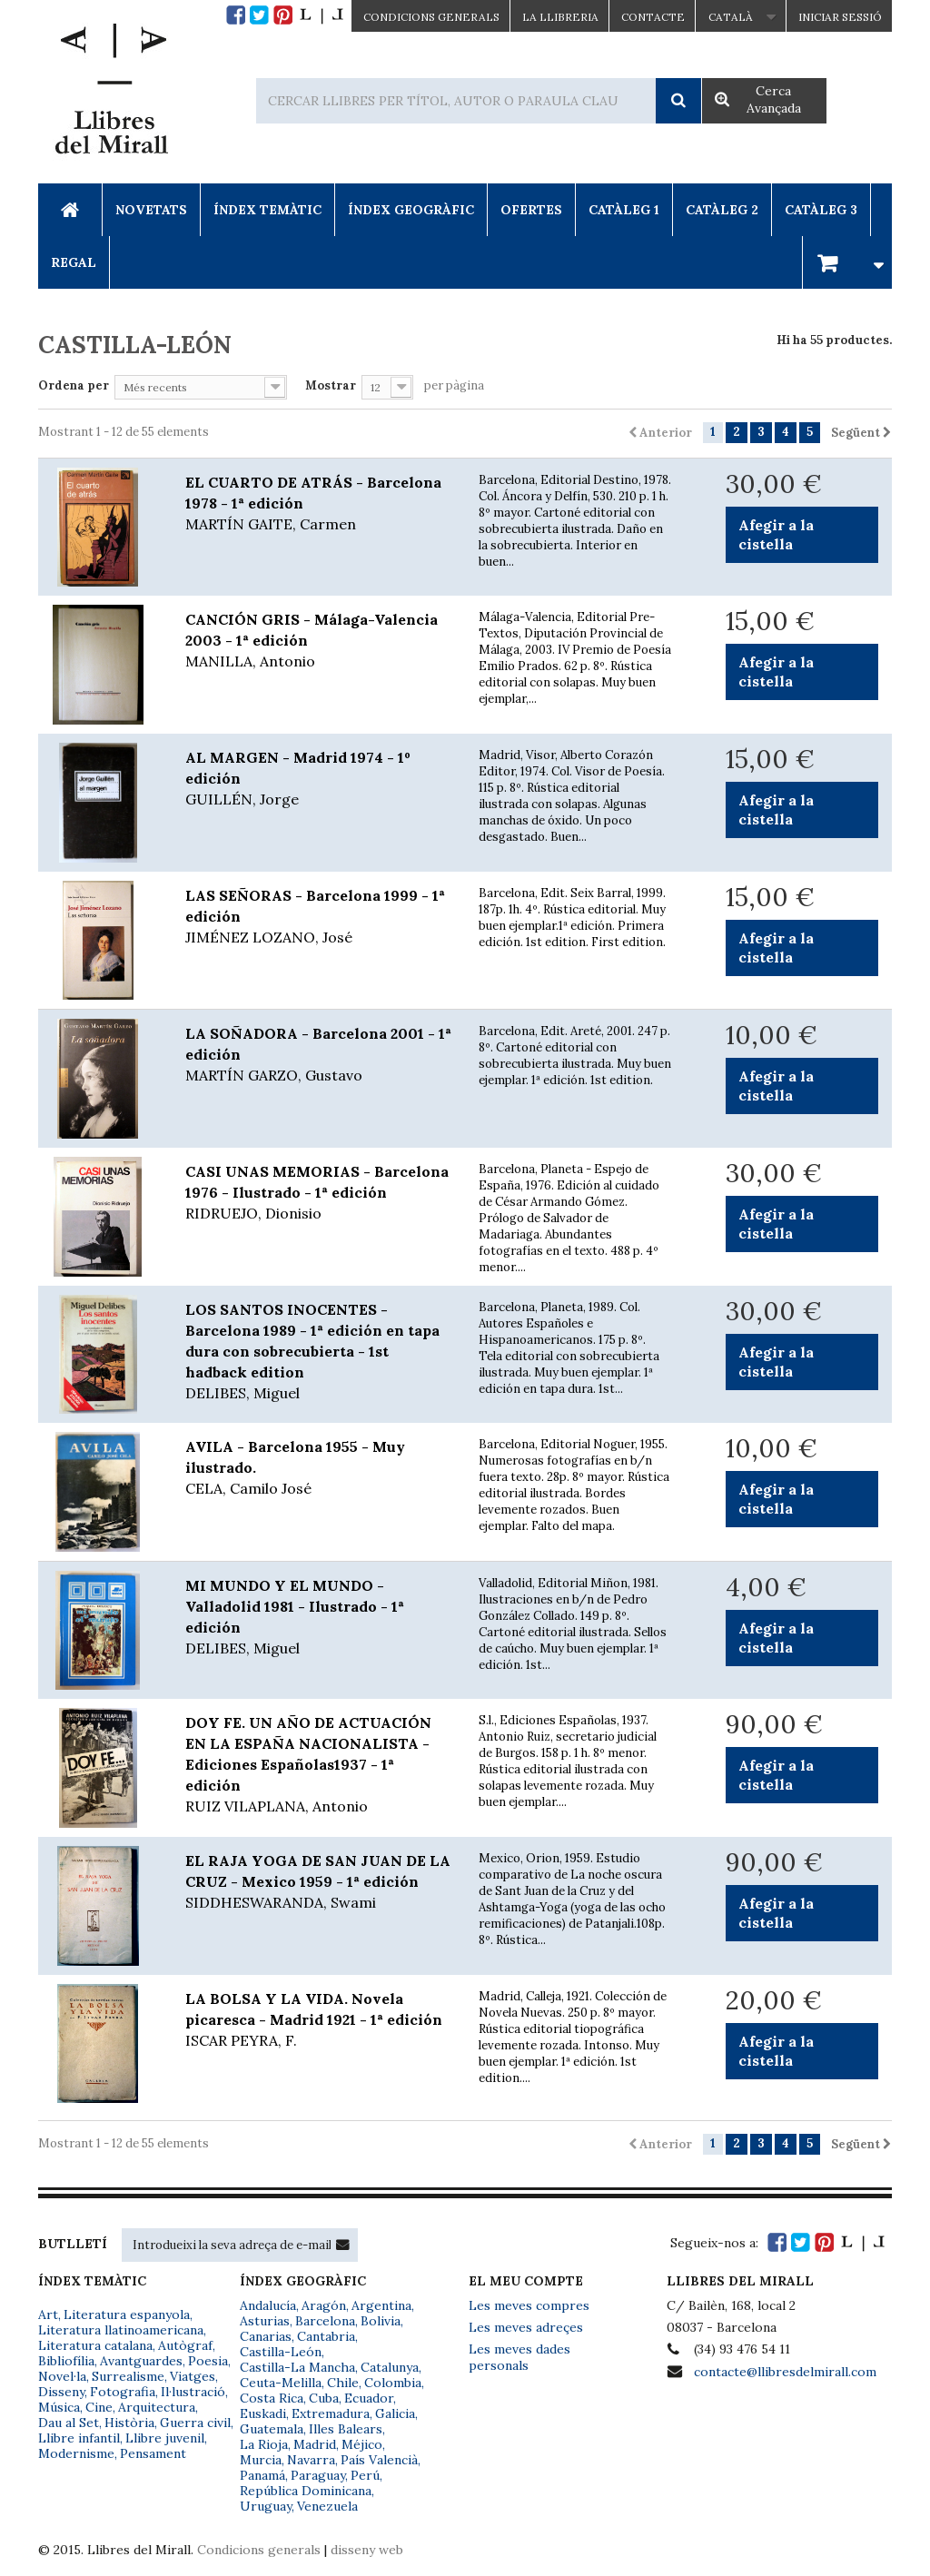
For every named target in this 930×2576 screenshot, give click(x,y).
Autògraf (185, 2345)
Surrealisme (128, 2376)
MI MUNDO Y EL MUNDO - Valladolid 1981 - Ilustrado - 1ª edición (318, 1617)
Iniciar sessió (840, 17)
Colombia (392, 2382)
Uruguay (266, 2506)
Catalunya (390, 2367)
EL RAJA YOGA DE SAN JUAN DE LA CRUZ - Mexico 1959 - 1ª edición (318, 1882)
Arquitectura (156, 2407)
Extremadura (331, 2413)
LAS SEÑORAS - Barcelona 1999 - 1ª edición (318, 917)
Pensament (153, 2453)
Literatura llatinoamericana (120, 2330)
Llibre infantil (79, 2438)
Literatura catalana (95, 2345)
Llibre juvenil (164, 2438)
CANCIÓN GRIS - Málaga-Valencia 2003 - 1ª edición (318, 641)
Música (59, 2407)
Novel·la (62, 2376)
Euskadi (263, 2413)
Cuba (324, 2398)
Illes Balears (345, 2429)
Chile (343, 2382)
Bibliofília (66, 2361)
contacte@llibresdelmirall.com (785, 2372)
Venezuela (327, 2506)
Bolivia (381, 2321)
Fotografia (122, 2392)
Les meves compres (529, 2305)
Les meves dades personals (519, 2357)
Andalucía (268, 2305)
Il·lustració (193, 2392)
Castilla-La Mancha (297, 2367)
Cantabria (326, 2336)
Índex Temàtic (267, 210)
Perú (365, 2475)
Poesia (208, 2361)
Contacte (653, 17)
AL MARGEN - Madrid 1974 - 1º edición (318, 779)
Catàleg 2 (722, 210)
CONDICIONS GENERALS (431, 17)
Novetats (151, 210)
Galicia (395, 2413)
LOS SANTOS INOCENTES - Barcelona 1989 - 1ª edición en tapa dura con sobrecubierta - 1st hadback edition (318, 1352)
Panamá (262, 2475)
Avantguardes (141, 2361)
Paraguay (318, 2475)
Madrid (314, 2444)
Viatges (192, 2376)
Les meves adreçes (526, 2327)
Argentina (381, 2305)
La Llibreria (560, 17)
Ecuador (368, 2398)
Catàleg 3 (821, 210)
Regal (73, 262)
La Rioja (264, 2444)
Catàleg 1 (624, 210)
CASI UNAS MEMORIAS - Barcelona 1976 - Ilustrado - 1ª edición (318, 1193)
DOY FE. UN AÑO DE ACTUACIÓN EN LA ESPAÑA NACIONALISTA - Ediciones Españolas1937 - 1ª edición (318, 1765)
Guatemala (271, 2429)
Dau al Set (68, 2422)
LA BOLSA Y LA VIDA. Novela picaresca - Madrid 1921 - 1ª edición (318, 2020)
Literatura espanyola (127, 2314)
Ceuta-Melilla (281, 2382)
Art (48, 2314)
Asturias (265, 2321)
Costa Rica (271, 2398)
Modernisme (76, 2453)
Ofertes (531, 210)
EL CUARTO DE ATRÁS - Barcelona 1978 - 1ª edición (318, 504)
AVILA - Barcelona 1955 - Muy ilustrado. (318, 1468)
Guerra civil (195, 2422)
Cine (99, 2407)
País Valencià (379, 2460)
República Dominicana (305, 2490)
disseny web (367, 2549)
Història (129, 2422)
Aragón (324, 2305)
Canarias (266, 2336)
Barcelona (325, 2321)
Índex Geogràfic (411, 210)
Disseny (61, 2392)
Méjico (361, 2444)
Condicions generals (259, 2549)
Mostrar (330, 385)
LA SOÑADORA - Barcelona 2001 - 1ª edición (318, 1055)
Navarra (311, 2460)
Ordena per (73, 385)
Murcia (261, 2460)
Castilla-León (281, 2352)
